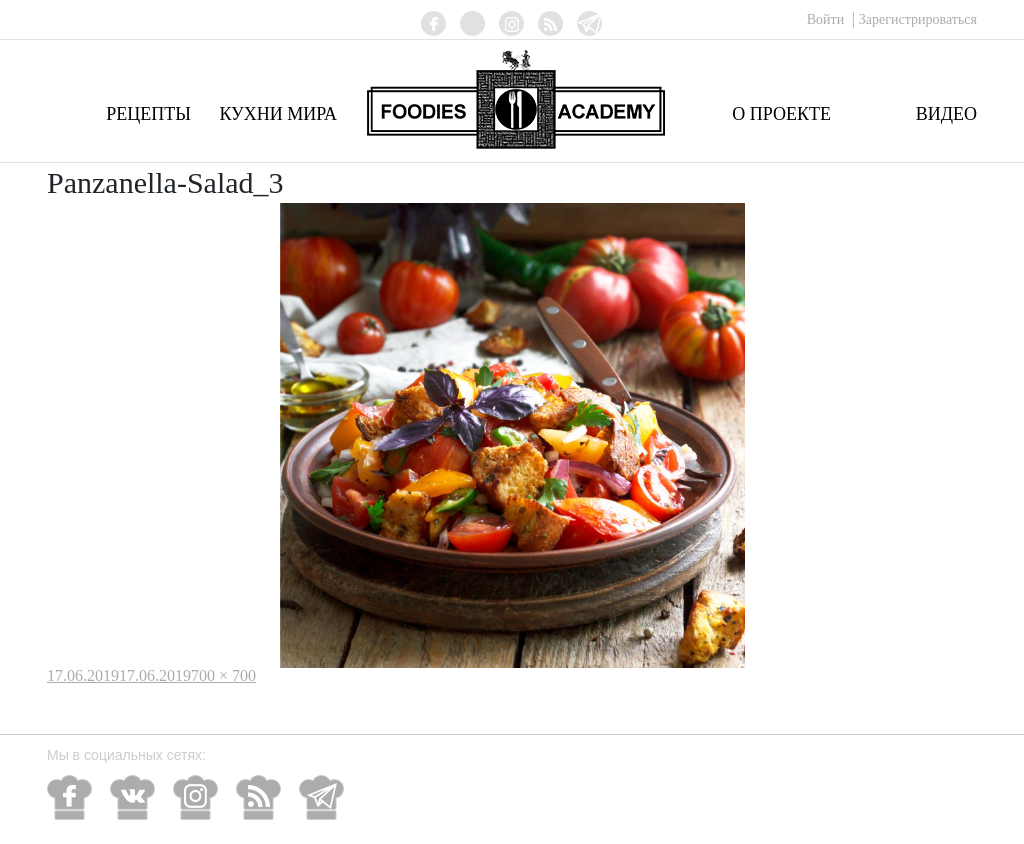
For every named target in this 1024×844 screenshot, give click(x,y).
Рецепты (148, 114)
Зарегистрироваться (918, 19)
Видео (946, 114)
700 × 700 (223, 675)
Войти (827, 19)
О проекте (781, 114)
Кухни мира (278, 114)
